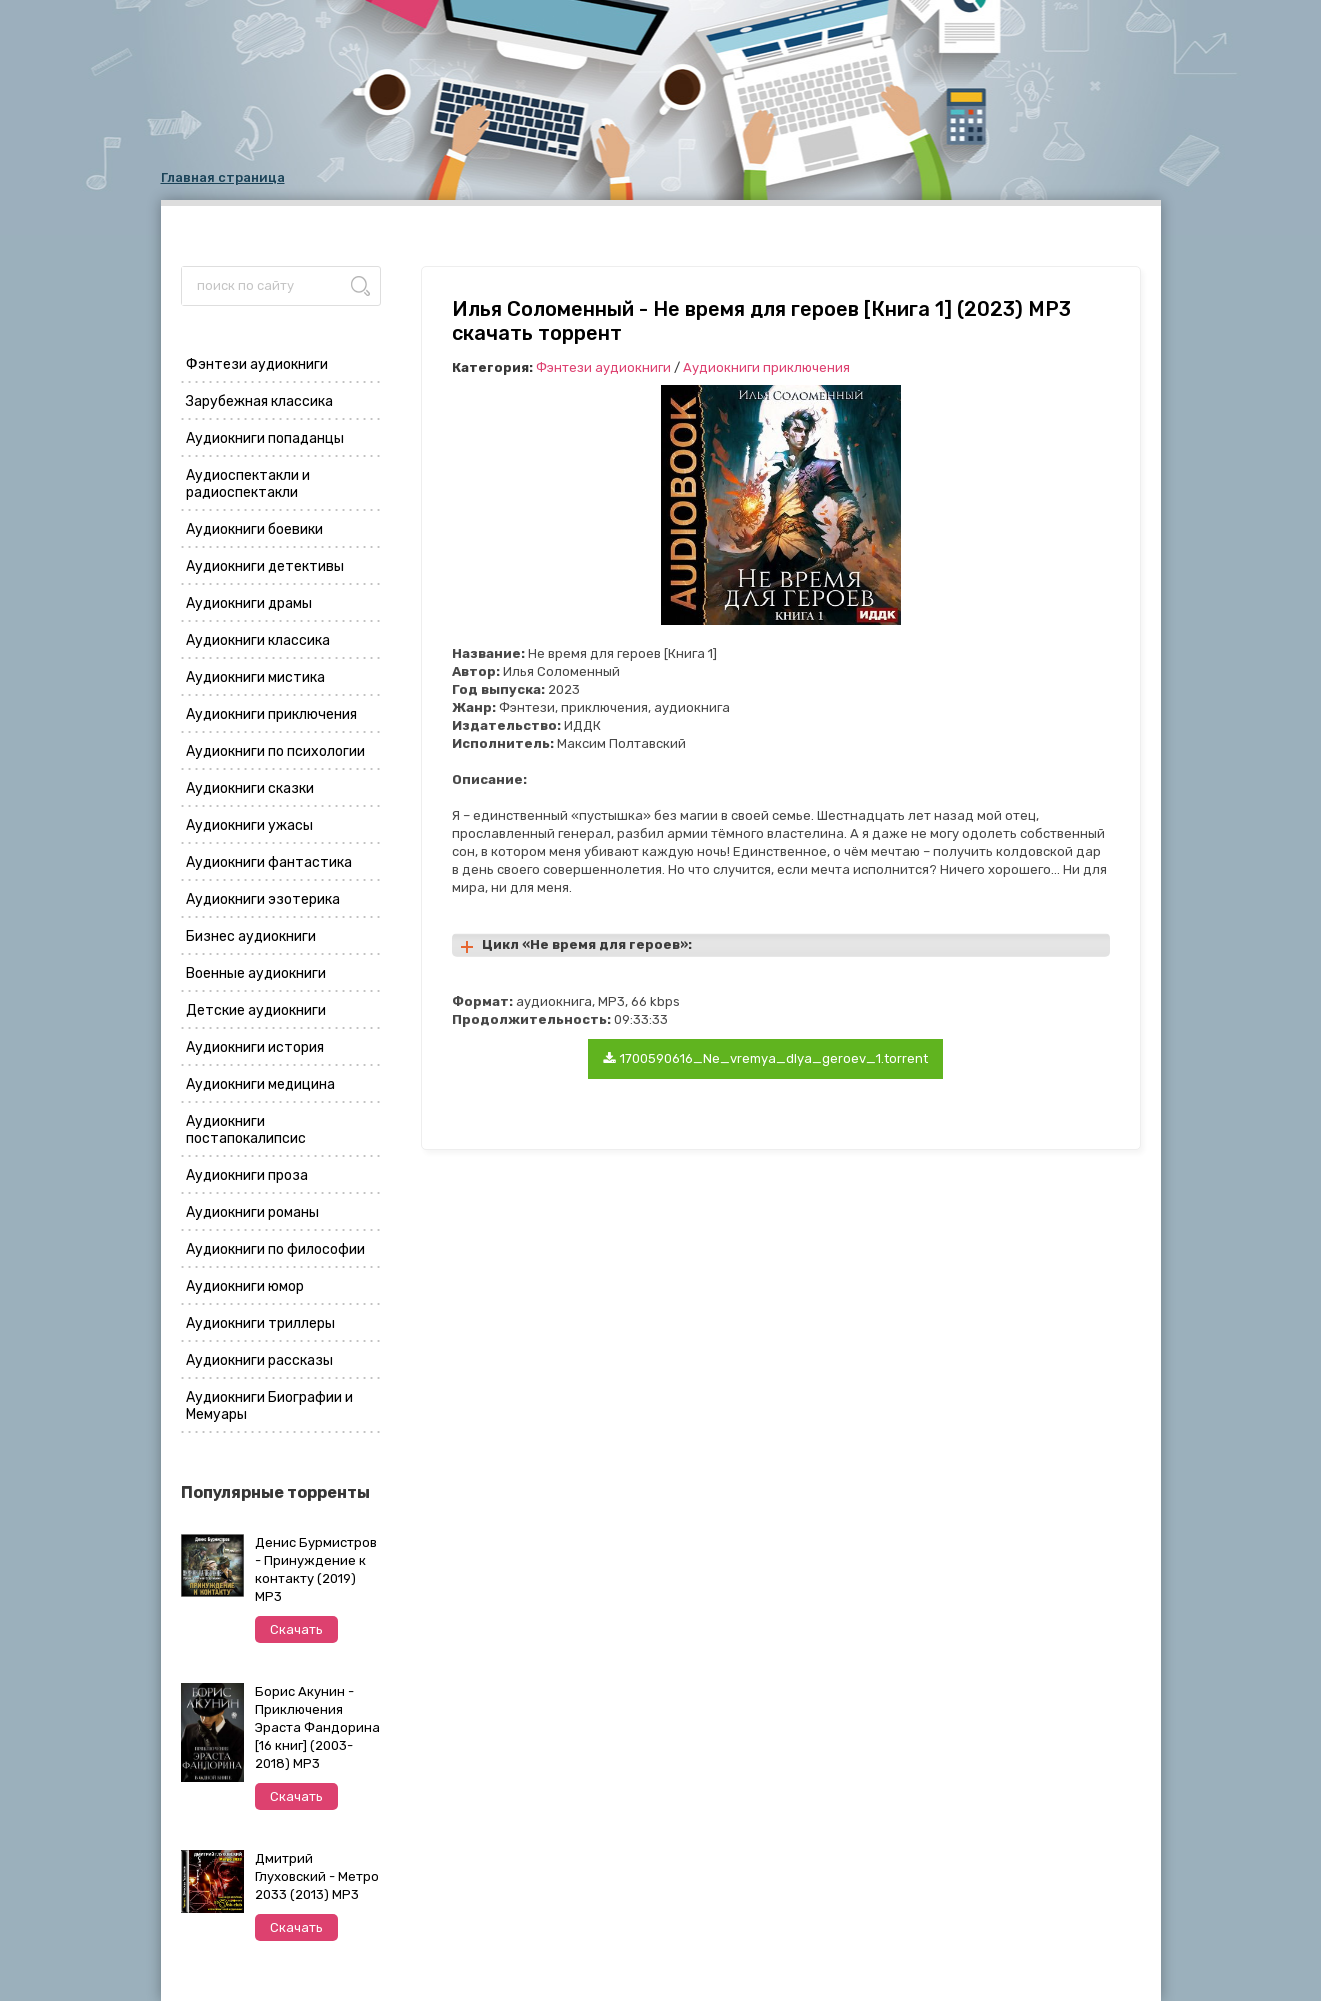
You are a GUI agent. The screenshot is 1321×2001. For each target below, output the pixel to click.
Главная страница (223, 177)
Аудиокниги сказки (250, 788)
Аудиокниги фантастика (269, 862)
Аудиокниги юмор (245, 1286)
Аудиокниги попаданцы (265, 438)
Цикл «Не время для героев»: (587, 944)
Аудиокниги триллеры (260, 1323)
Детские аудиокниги (256, 1010)
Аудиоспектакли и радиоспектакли (248, 484)
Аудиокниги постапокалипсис (246, 1130)
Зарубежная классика (259, 401)
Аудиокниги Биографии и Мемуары (269, 1406)
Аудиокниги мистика (255, 677)
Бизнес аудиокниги (251, 936)
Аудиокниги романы (252, 1212)
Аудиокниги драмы (249, 603)
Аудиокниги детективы (265, 566)
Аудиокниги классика (258, 640)
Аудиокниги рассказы (259, 1360)
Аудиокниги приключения (271, 714)
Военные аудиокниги (256, 973)
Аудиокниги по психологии (275, 751)
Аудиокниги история (255, 1047)
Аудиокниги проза (247, 1175)
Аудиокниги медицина (260, 1084)
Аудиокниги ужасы (249, 825)
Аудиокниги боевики (254, 529)
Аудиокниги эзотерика (263, 899)
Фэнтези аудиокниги (257, 364)
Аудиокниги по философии (275, 1249)
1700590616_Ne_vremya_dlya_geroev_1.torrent (765, 1058)
